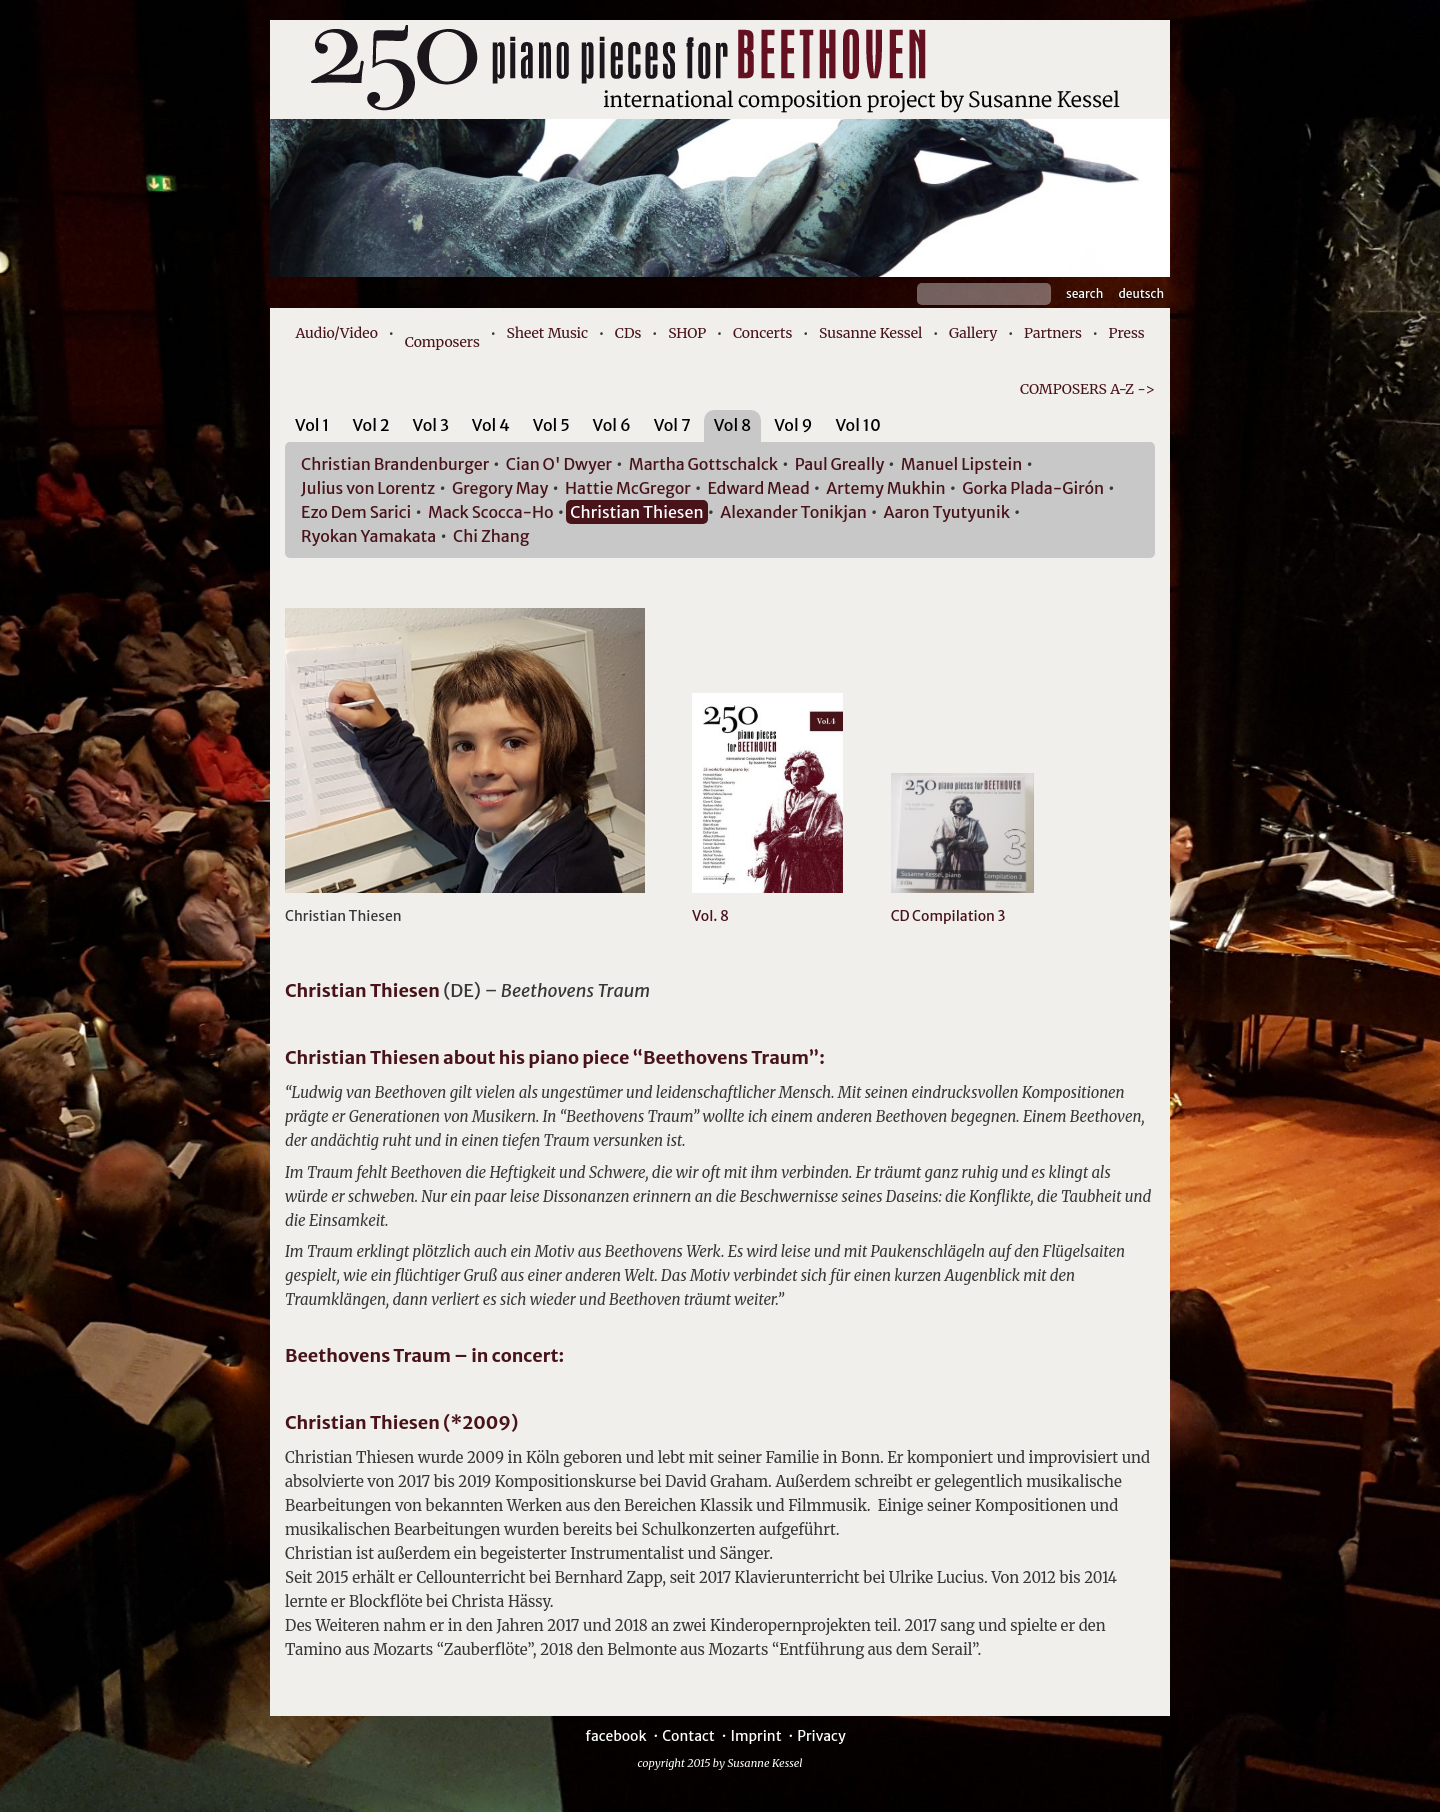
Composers (442, 342)
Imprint (755, 1736)
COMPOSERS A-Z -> (1087, 389)
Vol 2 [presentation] (370, 425)
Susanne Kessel (870, 333)
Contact (688, 1736)
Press (1127, 333)
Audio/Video (336, 333)
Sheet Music (548, 333)
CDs (628, 333)
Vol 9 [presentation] (793, 425)
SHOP (687, 333)
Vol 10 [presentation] (857, 425)
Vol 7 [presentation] (672, 425)
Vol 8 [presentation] (733, 425)
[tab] (312, 428)
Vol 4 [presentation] (491, 425)
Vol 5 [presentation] (551, 425)
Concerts (762, 333)
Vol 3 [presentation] (431, 425)
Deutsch (1141, 293)
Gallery (973, 333)
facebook (615, 1736)
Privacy (821, 1736)
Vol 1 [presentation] (312, 425)
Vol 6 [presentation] (612, 425)
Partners (1053, 333)
